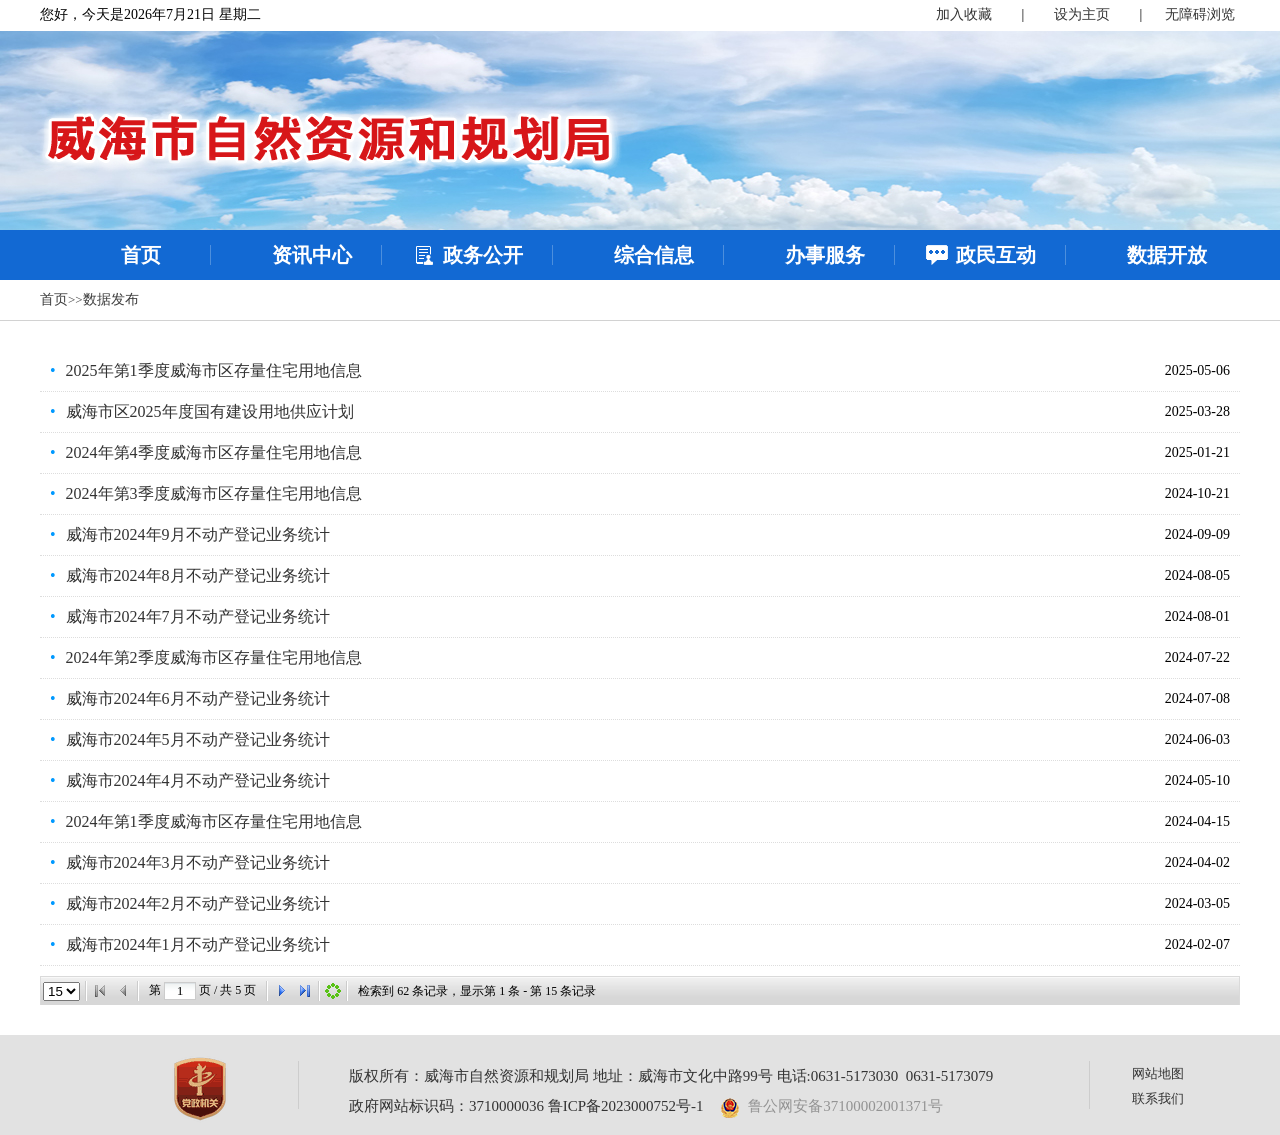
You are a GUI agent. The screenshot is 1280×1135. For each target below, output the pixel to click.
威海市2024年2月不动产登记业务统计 (198, 903)
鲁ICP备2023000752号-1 (626, 1106)
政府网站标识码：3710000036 (446, 1106)
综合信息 (654, 255)
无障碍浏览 (1200, 14)
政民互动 (996, 255)
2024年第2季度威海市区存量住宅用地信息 (214, 657)
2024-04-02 (1197, 862)
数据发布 (111, 299)
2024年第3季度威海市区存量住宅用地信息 (214, 493)
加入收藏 (964, 14)
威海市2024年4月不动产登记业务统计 (198, 780)
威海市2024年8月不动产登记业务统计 (198, 575)
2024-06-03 (1197, 739)
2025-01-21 (1197, 452)
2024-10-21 (1197, 493)
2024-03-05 (1197, 903)
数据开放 (1167, 255)
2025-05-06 (1197, 370)
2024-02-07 (1197, 944)
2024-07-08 (1197, 698)
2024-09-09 (1197, 534)
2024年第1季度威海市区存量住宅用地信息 (214, 821)
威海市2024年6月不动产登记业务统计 (198, 698)
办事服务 (825, 255)
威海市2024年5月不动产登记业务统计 (198, 739)
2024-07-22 (1197, 657)
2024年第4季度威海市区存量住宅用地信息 (214, 452)
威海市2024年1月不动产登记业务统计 (198, 944)
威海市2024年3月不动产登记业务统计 (198, 862)
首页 (141, 255)
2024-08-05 (1197, 575)
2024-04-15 (1197, 821)
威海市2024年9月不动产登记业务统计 (198, 534)
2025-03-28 (1197, 411)
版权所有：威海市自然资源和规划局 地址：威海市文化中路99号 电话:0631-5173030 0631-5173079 (671, 1076)
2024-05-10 (1197, 780)
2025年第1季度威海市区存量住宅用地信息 (214, 370)
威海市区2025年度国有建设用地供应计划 (210, 411)
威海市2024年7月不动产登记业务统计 (198, 616)
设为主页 (1082, 14)
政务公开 (483, 255)
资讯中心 (312, 255)
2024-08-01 (1197, 616)
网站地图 (1158, 1073)
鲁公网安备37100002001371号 (832, 1106)
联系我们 (1158, 1098)
